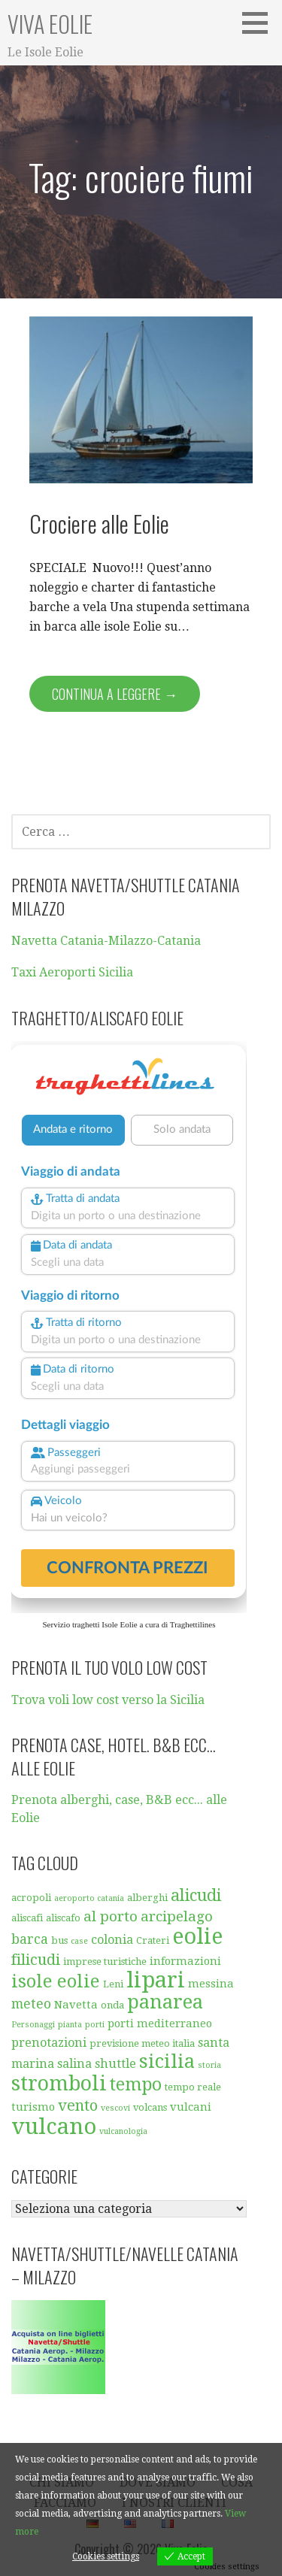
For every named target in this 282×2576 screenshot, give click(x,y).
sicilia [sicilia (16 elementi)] (167, 2061)
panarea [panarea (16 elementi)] (165, 2002)
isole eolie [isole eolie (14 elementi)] (55, 1981)
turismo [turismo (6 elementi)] (33, 2107)
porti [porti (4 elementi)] (95, 2025)
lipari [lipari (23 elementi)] (155, 1980)
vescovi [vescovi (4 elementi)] (115, 2108)
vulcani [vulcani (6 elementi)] (190, 2107)
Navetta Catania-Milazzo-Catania (106, 941)
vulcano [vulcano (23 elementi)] (53, 2126)
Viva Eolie (50, 24)
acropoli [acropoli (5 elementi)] (31, 1897)
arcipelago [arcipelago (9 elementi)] (177, 1916)
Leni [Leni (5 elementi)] (113, 1984)
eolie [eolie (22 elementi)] (197, 1936)
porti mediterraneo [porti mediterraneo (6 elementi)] (160, 2023)
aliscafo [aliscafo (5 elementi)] (63, 1918)
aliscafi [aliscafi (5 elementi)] (27, 1918)
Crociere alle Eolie (99, 523)
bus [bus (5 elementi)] (59, 1940)
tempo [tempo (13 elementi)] (136, 2085)
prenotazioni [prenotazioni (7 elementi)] (48, 2043)
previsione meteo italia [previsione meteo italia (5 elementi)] (142, 2043)
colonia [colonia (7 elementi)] (112, 1940)
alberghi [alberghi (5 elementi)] (147, 1897)
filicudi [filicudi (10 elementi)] (35, 1960)
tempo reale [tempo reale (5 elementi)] (193, 2087)
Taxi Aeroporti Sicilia (72, 972)
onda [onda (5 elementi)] (112, 2005)
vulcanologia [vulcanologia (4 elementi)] (123, 2131)
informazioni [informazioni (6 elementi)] (185, 1961)
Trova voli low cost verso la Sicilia (108, 1700)
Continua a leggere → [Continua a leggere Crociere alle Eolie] (114, 694)
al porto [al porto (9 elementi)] (110, 1916)
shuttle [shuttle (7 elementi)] (115, 2064)
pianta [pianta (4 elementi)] (70, 2025)
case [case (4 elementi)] (79, 1941)
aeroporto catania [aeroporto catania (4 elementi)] (89, 1898)
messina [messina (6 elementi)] (211, 1983)
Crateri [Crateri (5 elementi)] (152, 1940)
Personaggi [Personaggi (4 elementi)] (33, 2025)
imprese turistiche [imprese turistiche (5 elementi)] (105, 1961)
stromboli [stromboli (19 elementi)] (59, 2084)
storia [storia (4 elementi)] (209, 2065)
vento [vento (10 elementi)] (78, 2105)
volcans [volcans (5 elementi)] (150, 2107)
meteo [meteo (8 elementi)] (31, 2003)
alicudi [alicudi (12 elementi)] (196, 1895)
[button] (260, 22)
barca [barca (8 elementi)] (29, 1939)
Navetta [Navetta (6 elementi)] (76, 2004)
